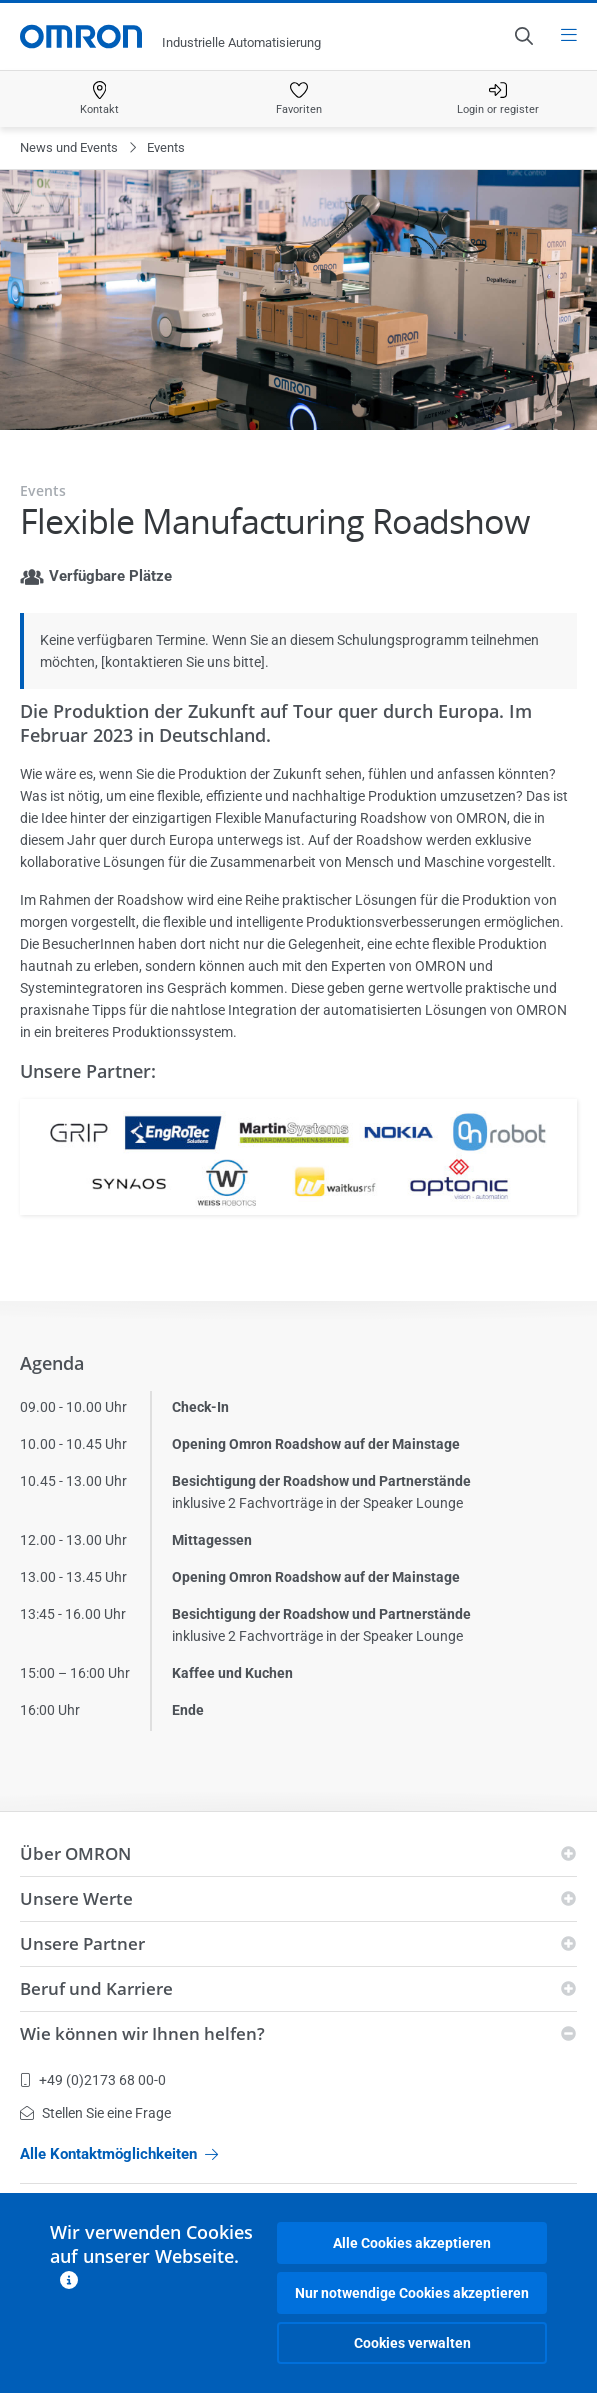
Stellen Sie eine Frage (95, 2113)
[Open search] (523, 36)
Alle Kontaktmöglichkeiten (119, 2154)
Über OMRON (75, 1853)
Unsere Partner (82, 1943)
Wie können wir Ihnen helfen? (142, 2033)
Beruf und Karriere (96, 1988)
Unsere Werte (76, 1898)
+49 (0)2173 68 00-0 (93, 2080)
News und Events (69, 147)
